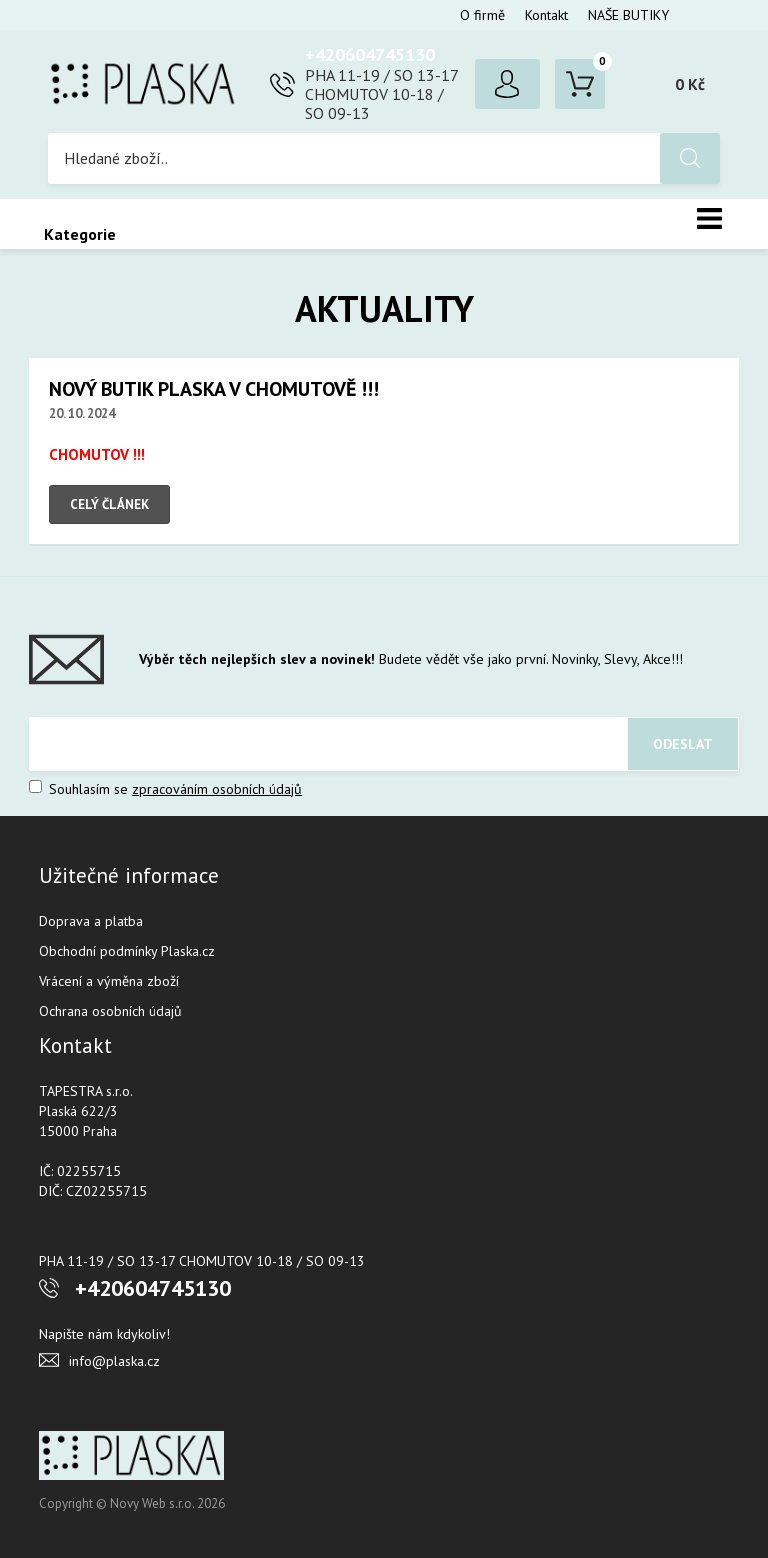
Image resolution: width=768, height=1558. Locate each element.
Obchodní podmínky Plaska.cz (127, 951)
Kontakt (546, 15)
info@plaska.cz (114, 1361)
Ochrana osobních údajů (110, 1011)
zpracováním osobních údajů (217, 789)
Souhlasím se (165, 789)
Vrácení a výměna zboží (109, 981)
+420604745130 (370, 54)
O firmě (482, 15)
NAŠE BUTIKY (628, 15)
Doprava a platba (91, 921)
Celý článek (109, 504)
